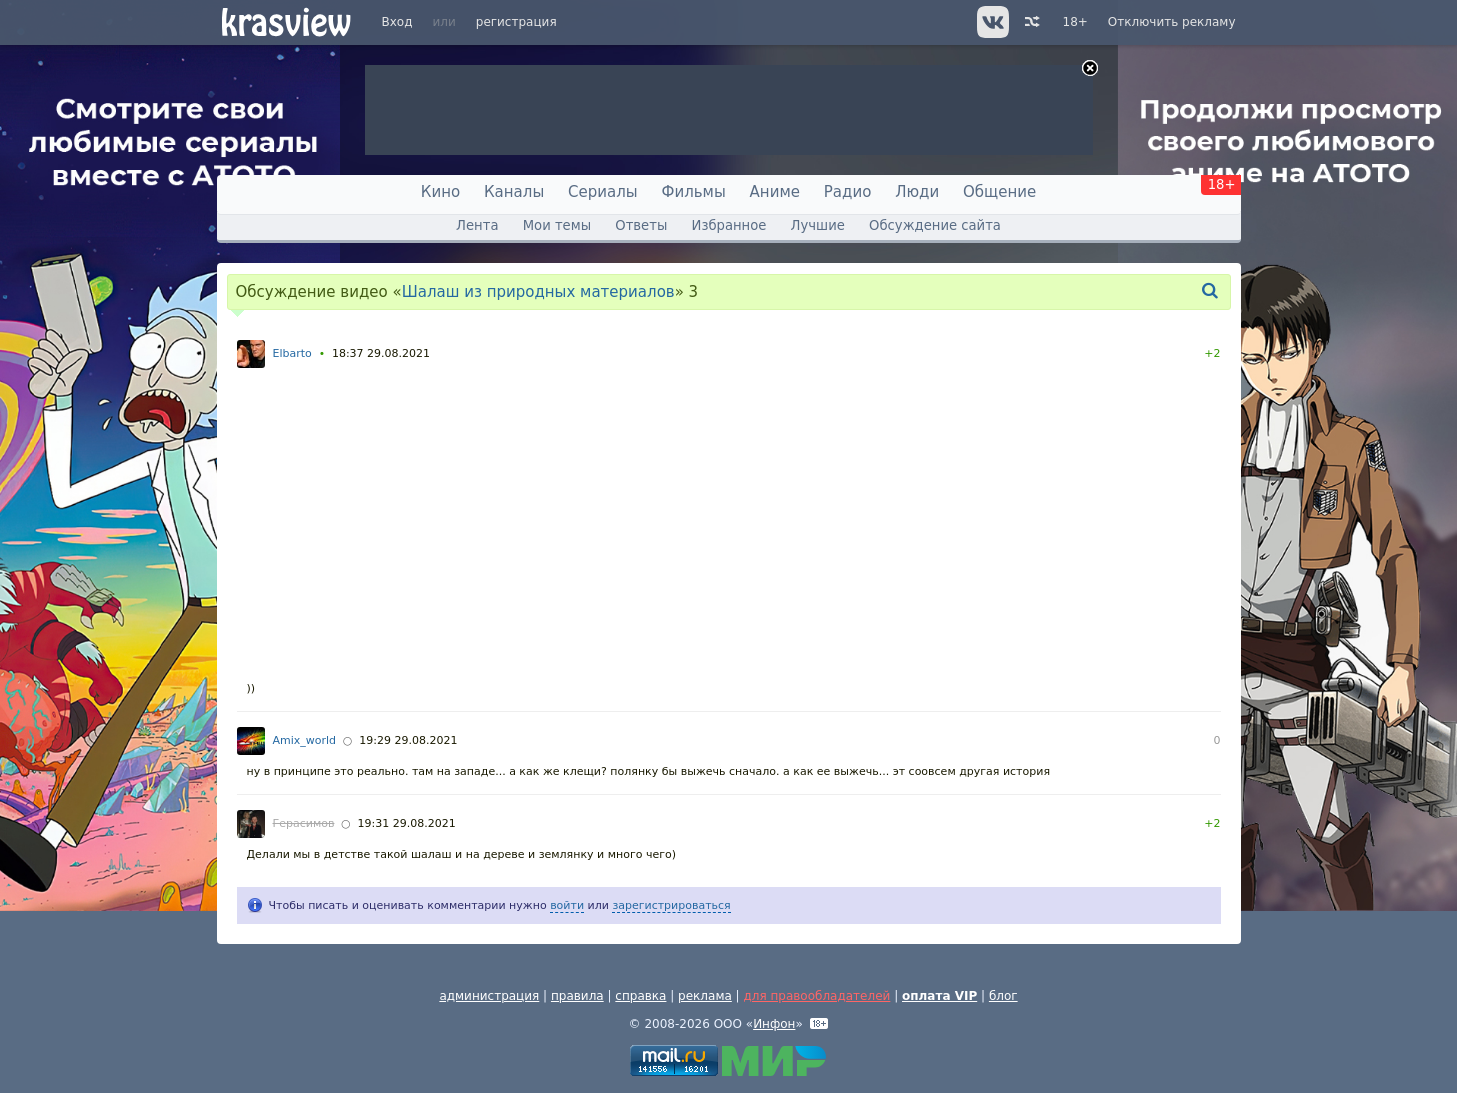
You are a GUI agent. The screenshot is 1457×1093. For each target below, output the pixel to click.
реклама (705, 996)
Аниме (775, 192)
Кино (440, 192)
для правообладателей (816, 996)
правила (577, 996)
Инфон (774, 1024)
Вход (397, 22)
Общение (999, 192)
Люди (917, 192)
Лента (477, 225)
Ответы (641, 225)
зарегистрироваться (671, 905)
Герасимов (304, 823)
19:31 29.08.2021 (407, 823)
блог (1003, 996)
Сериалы (603, 192)
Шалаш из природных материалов (538, 292)
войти (567, 905)
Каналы (514, 192)
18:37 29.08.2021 (381, 353)
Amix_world (305, 740)
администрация (489, 996)
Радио (848, 192)
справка (640, 996)
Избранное (729, 225)
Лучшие (818, 225)
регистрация (516, 22)
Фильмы (694, 192)
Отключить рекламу (1172, 22)
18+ (1075, 22)
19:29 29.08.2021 (408, 740)
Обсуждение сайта (935, 225)
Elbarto (292, 353)
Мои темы (557, 225)
